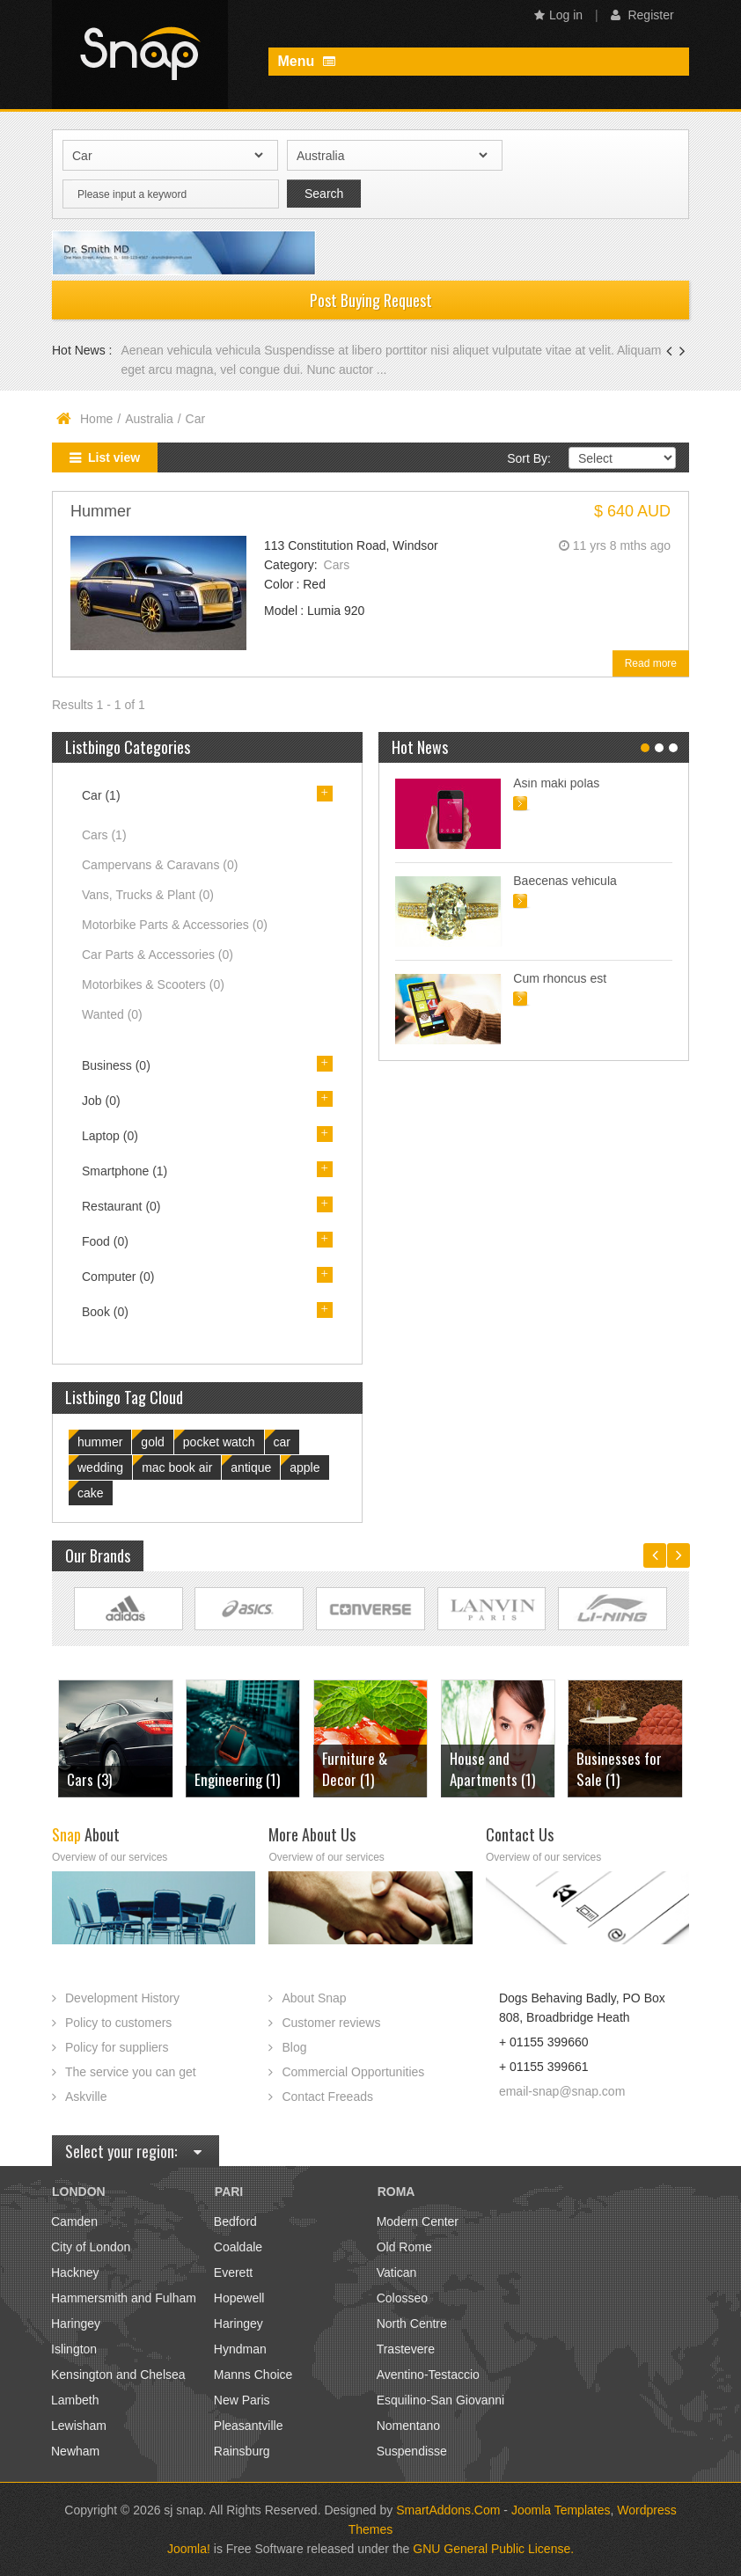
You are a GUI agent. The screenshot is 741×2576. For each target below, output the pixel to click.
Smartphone (124, 1171)
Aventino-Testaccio (428, 2374)
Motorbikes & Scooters (153, 984)
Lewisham (78, 2426)
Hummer (100, 511)
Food (105, 1241)
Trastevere (406, 2349)
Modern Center (418, 2221)
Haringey (75, 2323)
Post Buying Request (371, 300)
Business (116, 1065)
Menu (305, 61)
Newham (75, 2451)
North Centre (412, 2323)
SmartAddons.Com (448, 2510)
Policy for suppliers (117, 2047)
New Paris (242, 2400)
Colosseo (402, 2298)
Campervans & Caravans (160, 865)
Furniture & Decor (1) (354, 1768)
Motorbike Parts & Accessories (175, 925)
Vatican (397, 2272)
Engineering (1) (237, 1779)
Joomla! (188, 2549)
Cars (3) (89, 1779)
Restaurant (121, 1206)
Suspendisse (412, 2451)
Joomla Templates (561, 2510)
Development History (122, 1998)
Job (101, 1101)
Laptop (110, 1136)
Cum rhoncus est (559, 978)
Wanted (112, 1014)
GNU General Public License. (493, 2549)
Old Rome (404, 2247)
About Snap (314, 1998)
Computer (118, 1277)
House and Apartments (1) (492, 1768)
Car (101, 795)
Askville (85, 2096)
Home (96, 419)
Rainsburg (242, 2451)
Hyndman (240, 2349)
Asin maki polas (556, 783)
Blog (294, 2047)
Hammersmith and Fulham (123, 2298)
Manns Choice (253, 2374)
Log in (558, 15)
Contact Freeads (327, 2096)
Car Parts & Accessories (157, 955)
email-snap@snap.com (562, 2091)
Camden (74, 2221)
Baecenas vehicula (565, 881)
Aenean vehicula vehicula (192, 350)
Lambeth (75, 2400)
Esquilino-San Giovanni (441, 2400)
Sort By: (529, 458)
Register (642, 15)
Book (105, 1312)
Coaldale (238, 2247)
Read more (651, 663)
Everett (233, 2272)
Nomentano (408, 2426)
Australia (148, 419)
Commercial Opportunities (353, 2072)
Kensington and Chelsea (118, 2374)
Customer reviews (331, 2023)
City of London (90, 2247)
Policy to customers (118, 2023)
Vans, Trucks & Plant (148, 895)
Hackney (75, 2272)
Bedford (235, 2221)
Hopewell (239, 2298)
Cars (337, 565)
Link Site (128, 1608)
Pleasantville (248, 2426)
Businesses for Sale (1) (619, 1768)
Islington (74, 2349)
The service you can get (130, 2072)
